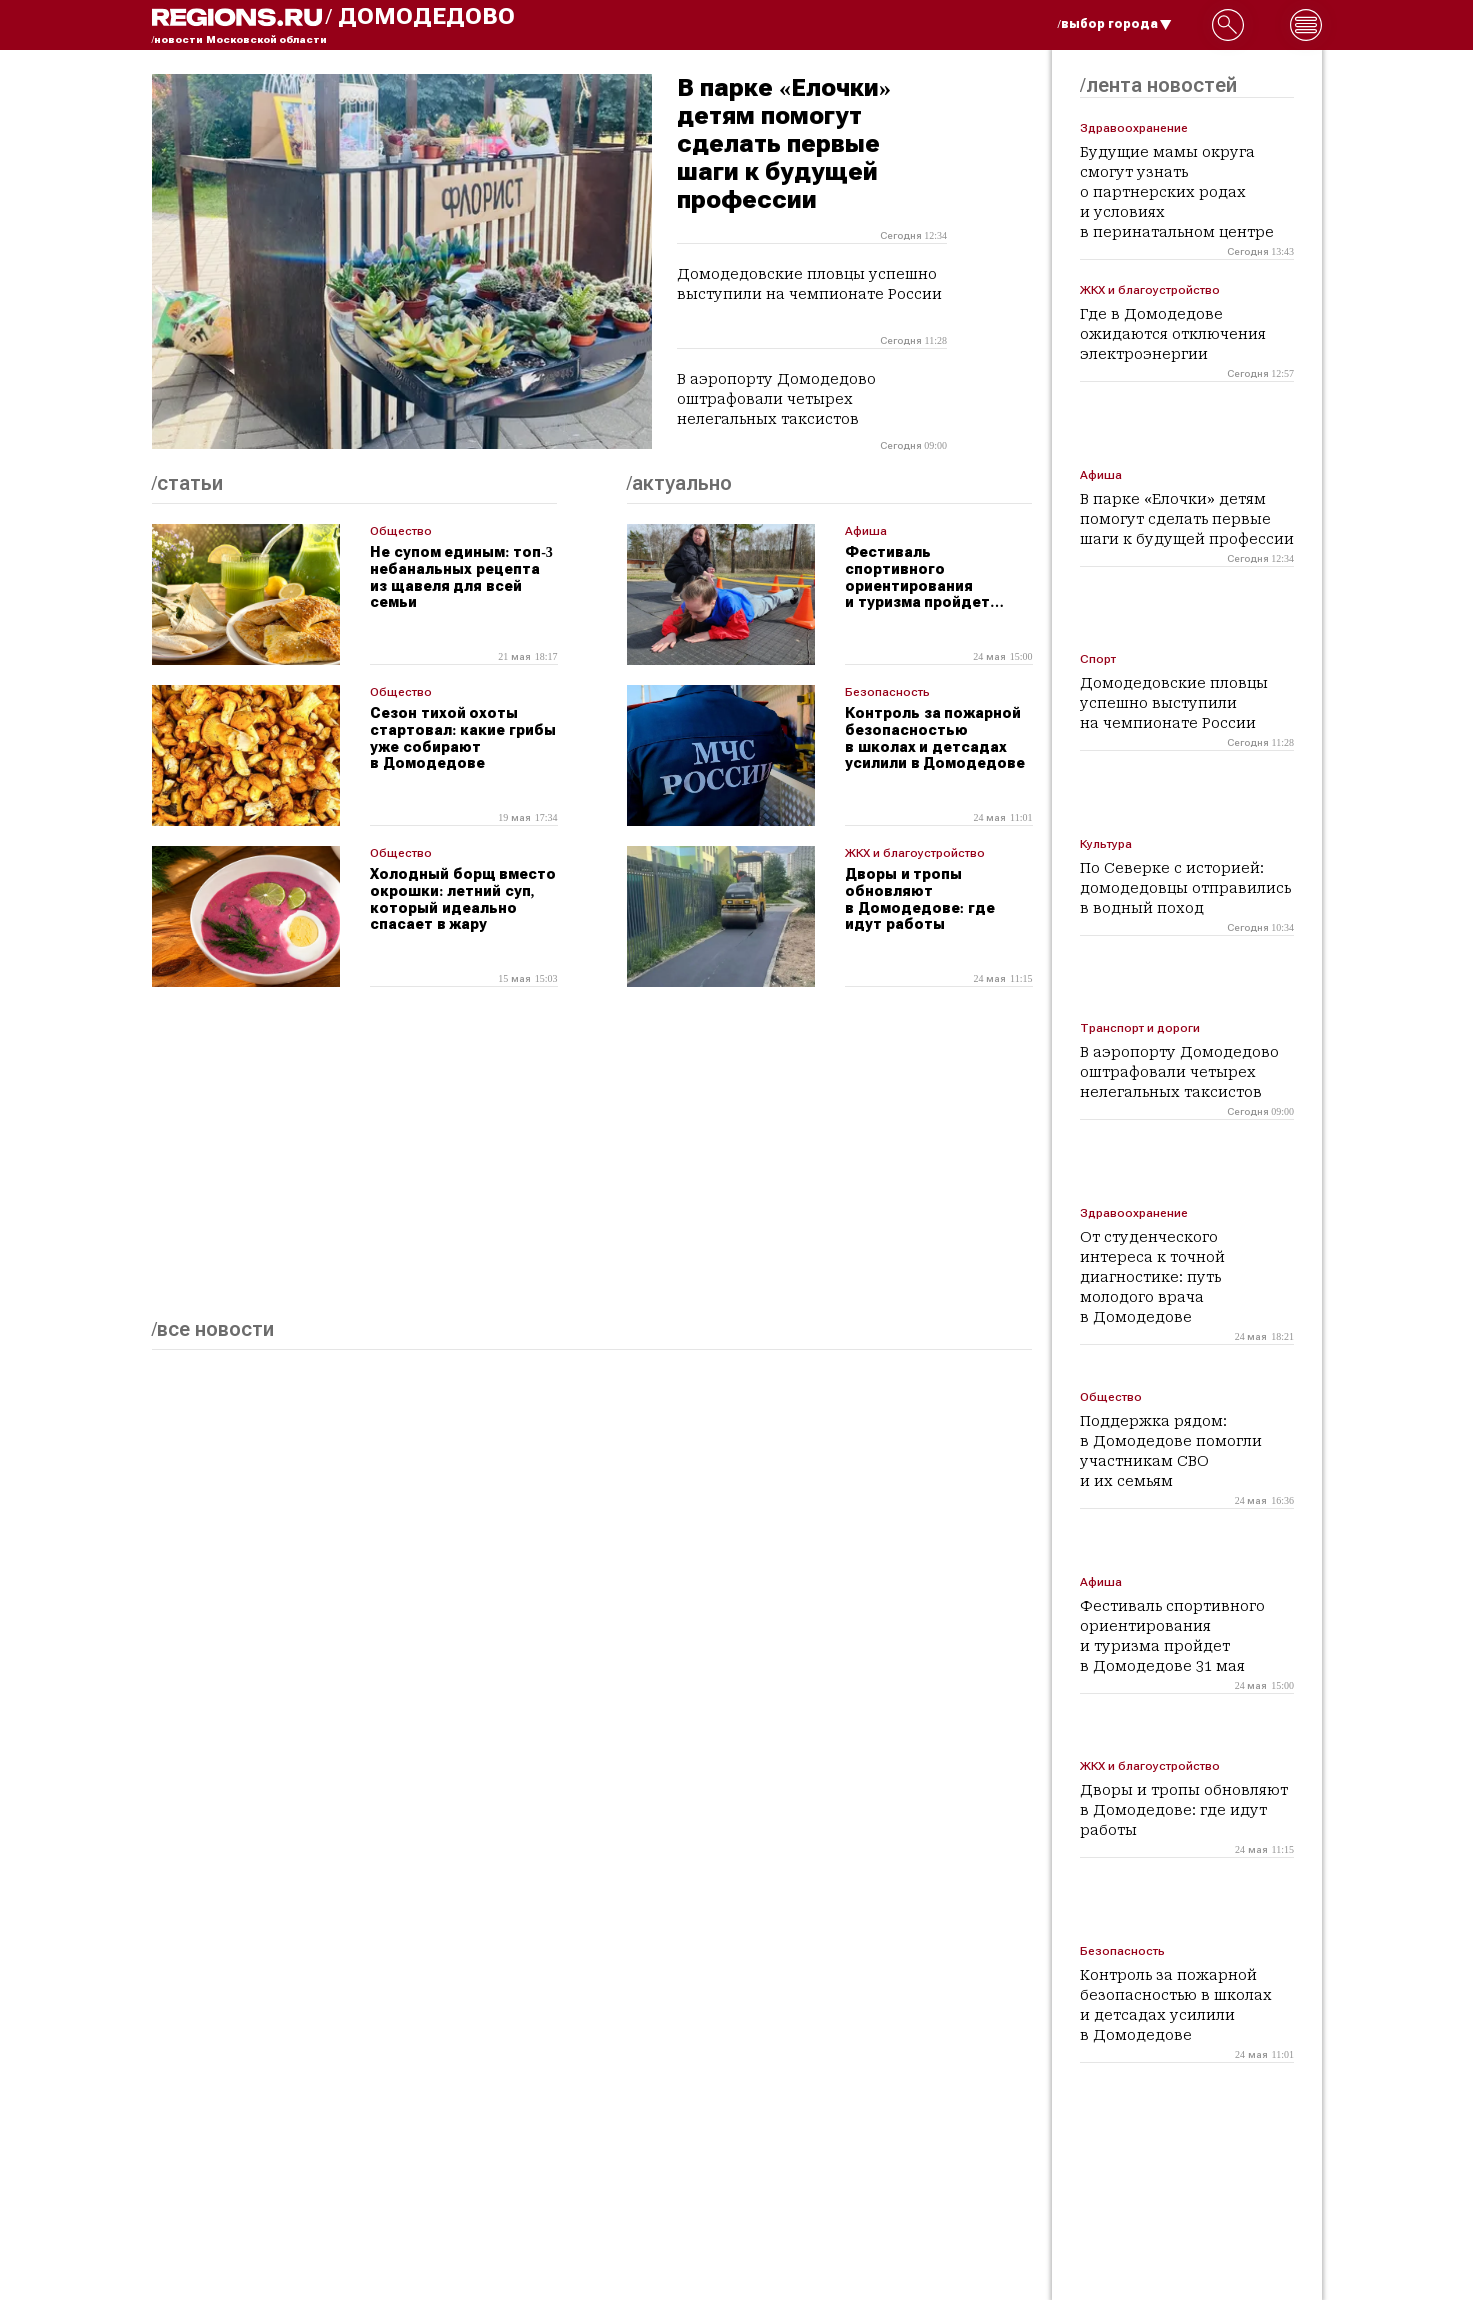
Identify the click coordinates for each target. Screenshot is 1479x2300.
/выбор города (1115, 24)
